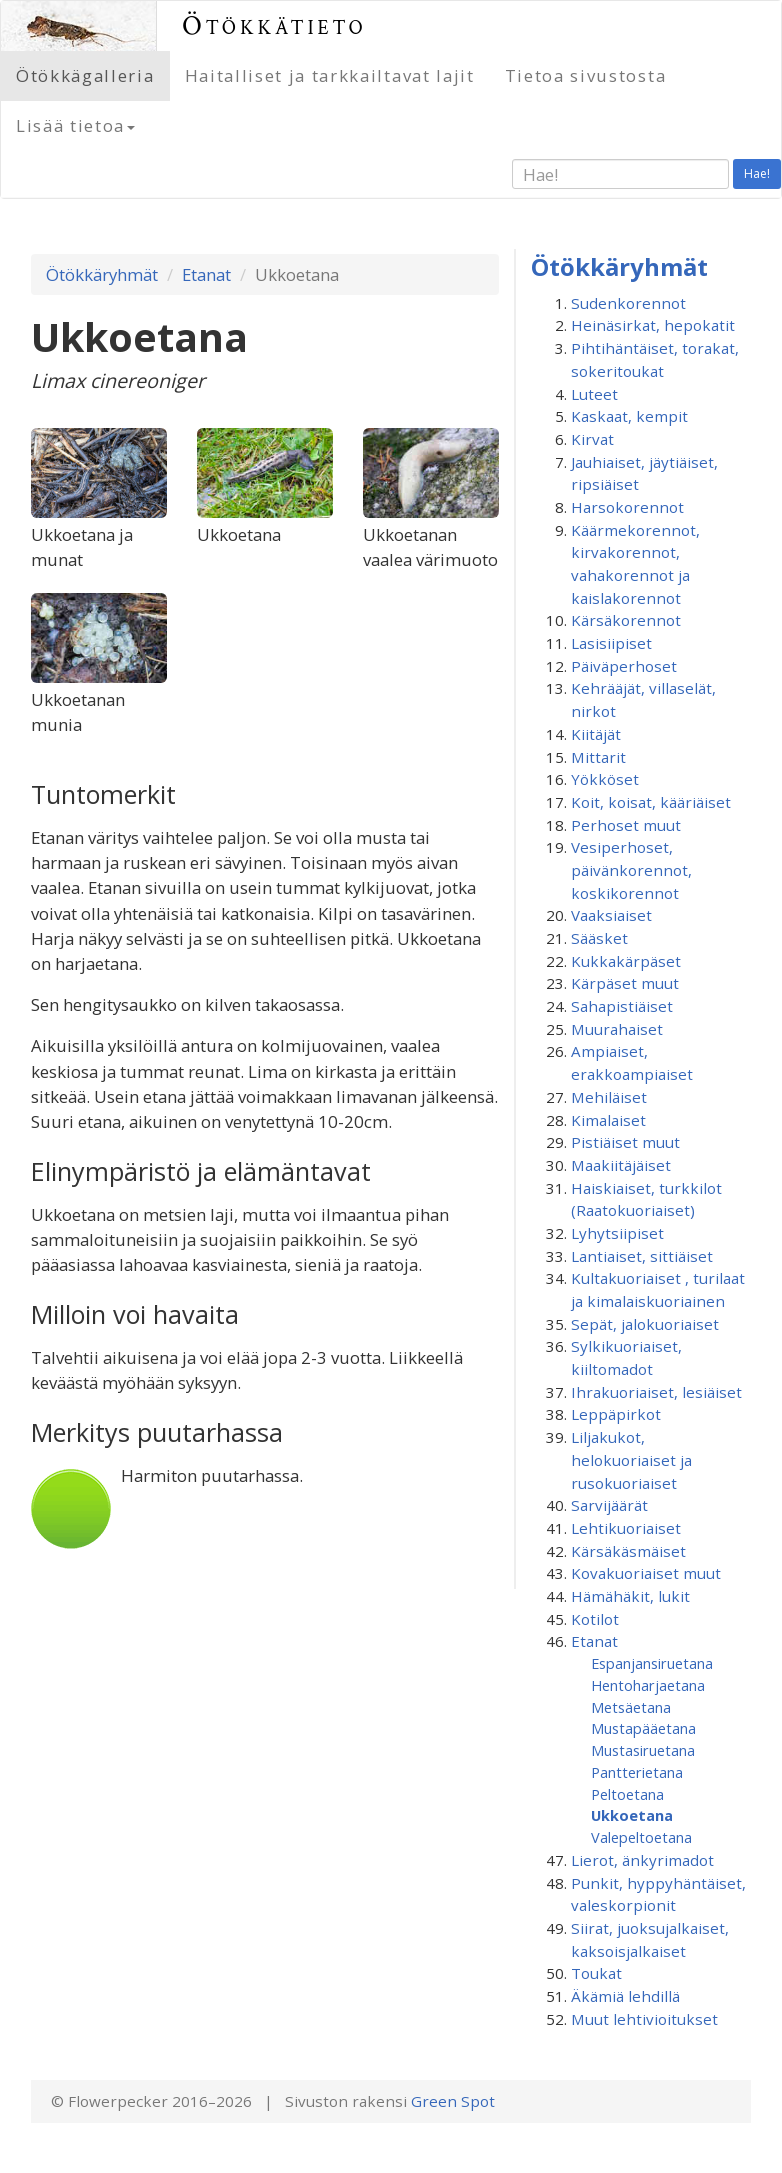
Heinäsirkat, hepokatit (653, 325)
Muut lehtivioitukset (644, 2019)
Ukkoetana (632, 1815)
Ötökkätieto (274, 25)
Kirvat (592, 439)
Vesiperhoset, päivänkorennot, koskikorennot (631, 869)
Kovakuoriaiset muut (646, 1573)
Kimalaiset (608, 1120)
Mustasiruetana (643, 1750)
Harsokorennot (627, 507)
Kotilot (595, 1619)
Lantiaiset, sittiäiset (642, 1256)
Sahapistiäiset (622, 1006)
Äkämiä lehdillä (625, 1996)
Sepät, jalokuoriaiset (645, 1324)
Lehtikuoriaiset (626, 1528)
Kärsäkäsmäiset (628, 1551)
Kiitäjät (596, 734)
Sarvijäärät (609, 1505)
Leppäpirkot (616, 1414)
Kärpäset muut (625, 983)
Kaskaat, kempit (629, 416)
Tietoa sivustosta (586, 75)
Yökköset (605, 779)
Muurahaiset (617, 1029)
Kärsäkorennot (626, 620)
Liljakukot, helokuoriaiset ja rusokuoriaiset (631, 1459)
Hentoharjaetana (648, 1685)
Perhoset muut (626, 825)
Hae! (757, 173)
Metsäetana (631, 1707)
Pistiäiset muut (625, 1142)
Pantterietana (637, 1772)
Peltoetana (627, 1794)
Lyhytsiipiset (617, 1233)
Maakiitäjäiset (621, 1165)
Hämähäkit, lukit (630, 1596)
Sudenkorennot (628, 303)
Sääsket (599, 938)
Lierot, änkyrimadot (642, 1860)
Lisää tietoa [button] (75, 125)
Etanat (206, 274)
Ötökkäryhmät (102, 274)
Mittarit (598, 757)
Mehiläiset (609, 1097)
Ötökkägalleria (85, 75)
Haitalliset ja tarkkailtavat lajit (330, 75)
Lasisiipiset (611, 643)
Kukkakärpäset (626, 961)
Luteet (594, 394)
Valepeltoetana (641, 1837)
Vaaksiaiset (611, 915)
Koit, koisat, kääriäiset (651, 802)
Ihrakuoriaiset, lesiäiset (656, 1392)
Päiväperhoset (624, 666)
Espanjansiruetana (652, 1663)
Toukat (596, 1973)
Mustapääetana (643, 1728)
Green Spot (453, 2101)
